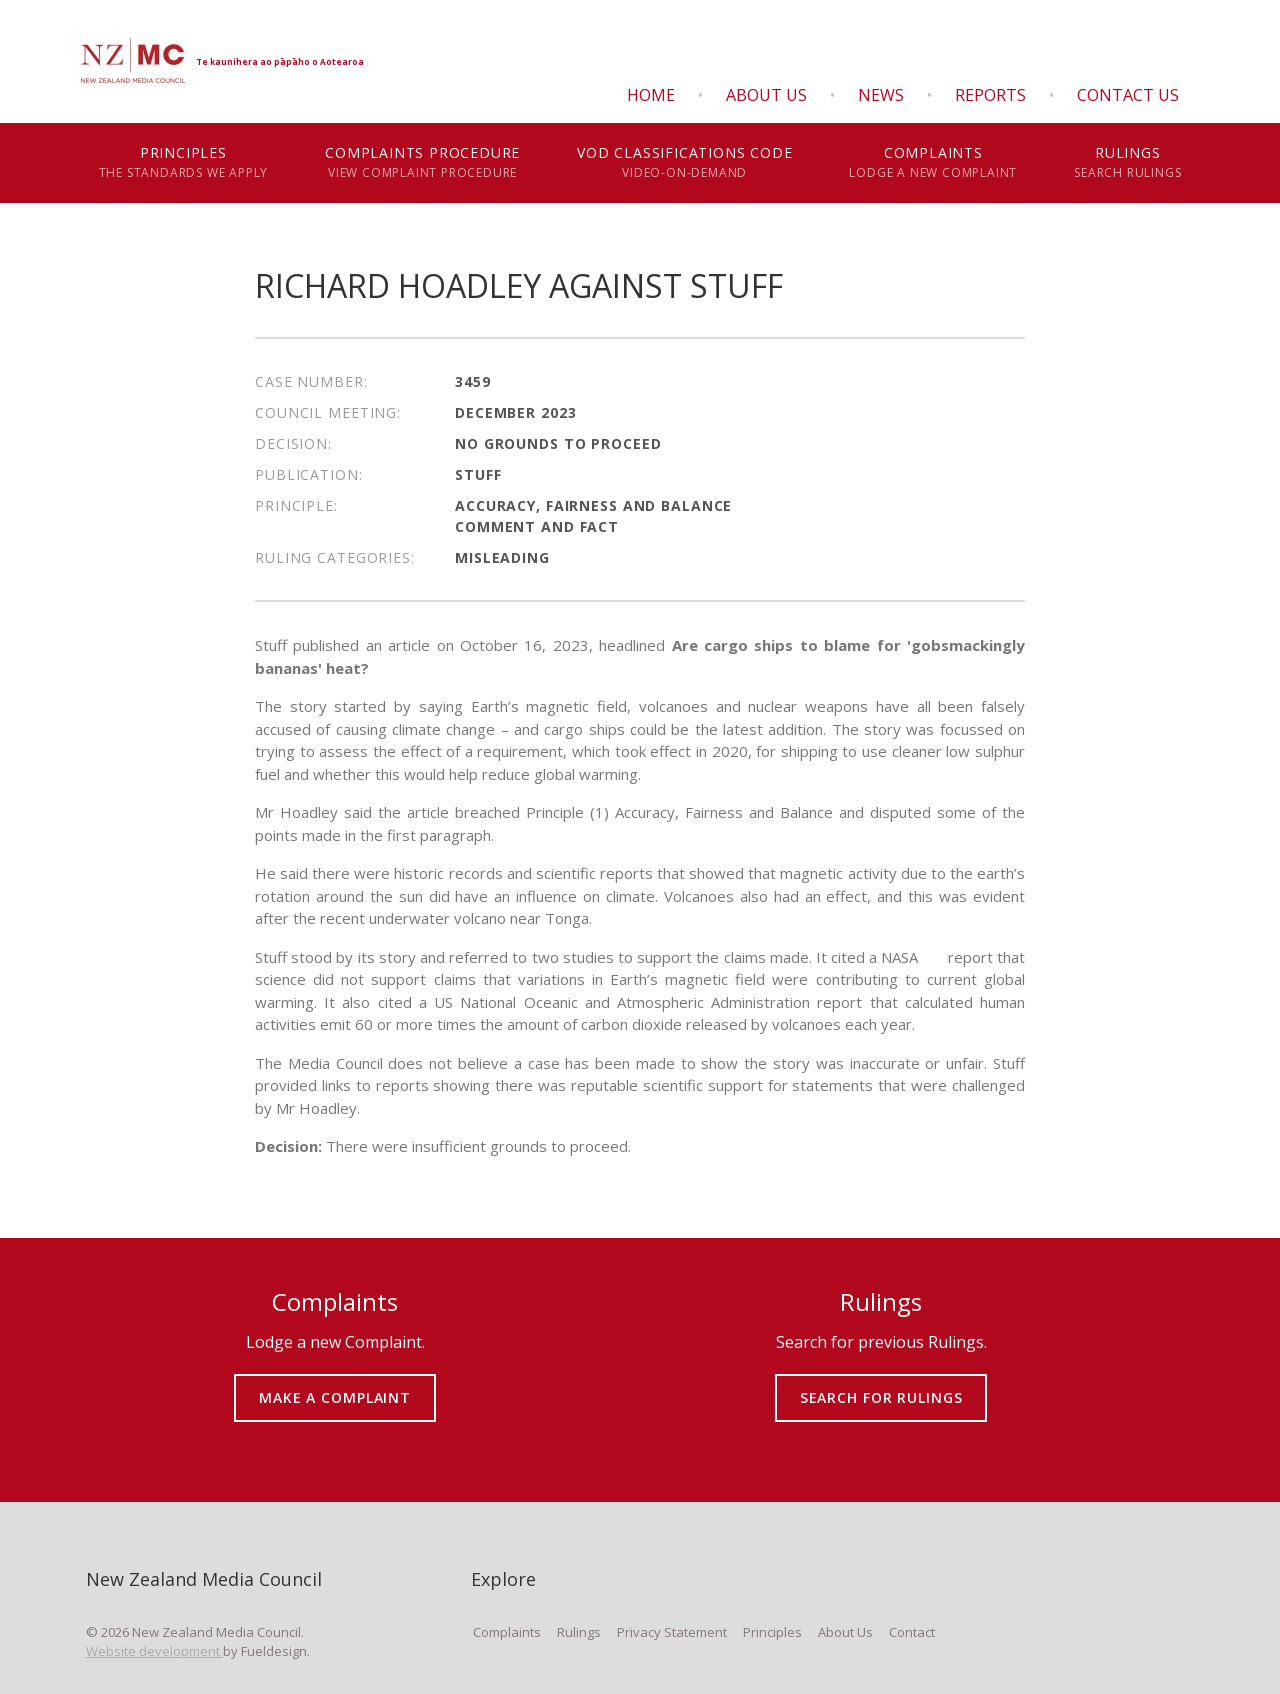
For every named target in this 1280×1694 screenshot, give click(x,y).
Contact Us (1128, 95)
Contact (912, 1632)
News (881, 95)
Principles (183, 163)
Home (651, 95)
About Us (766, 95)
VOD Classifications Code (685, 163)
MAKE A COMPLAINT (335, 1383)
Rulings (1128, 163)
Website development (154, 1651)
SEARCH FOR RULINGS (881, 1383)
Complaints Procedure (423, 163)
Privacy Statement (672, 1632)
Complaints (933, 163)
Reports (990, 95)
